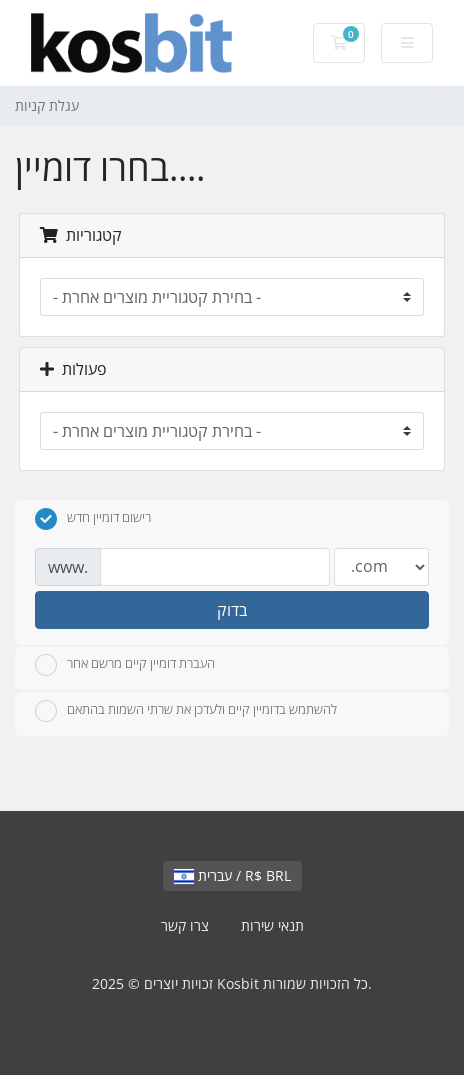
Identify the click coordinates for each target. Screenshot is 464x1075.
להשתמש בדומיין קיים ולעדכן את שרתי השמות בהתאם (186, 711)
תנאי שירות (272, 925)
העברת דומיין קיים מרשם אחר (125, 665)
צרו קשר (185, 925)
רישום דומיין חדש (93, 519)
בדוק (232, 610)
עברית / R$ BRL (232, 875)
